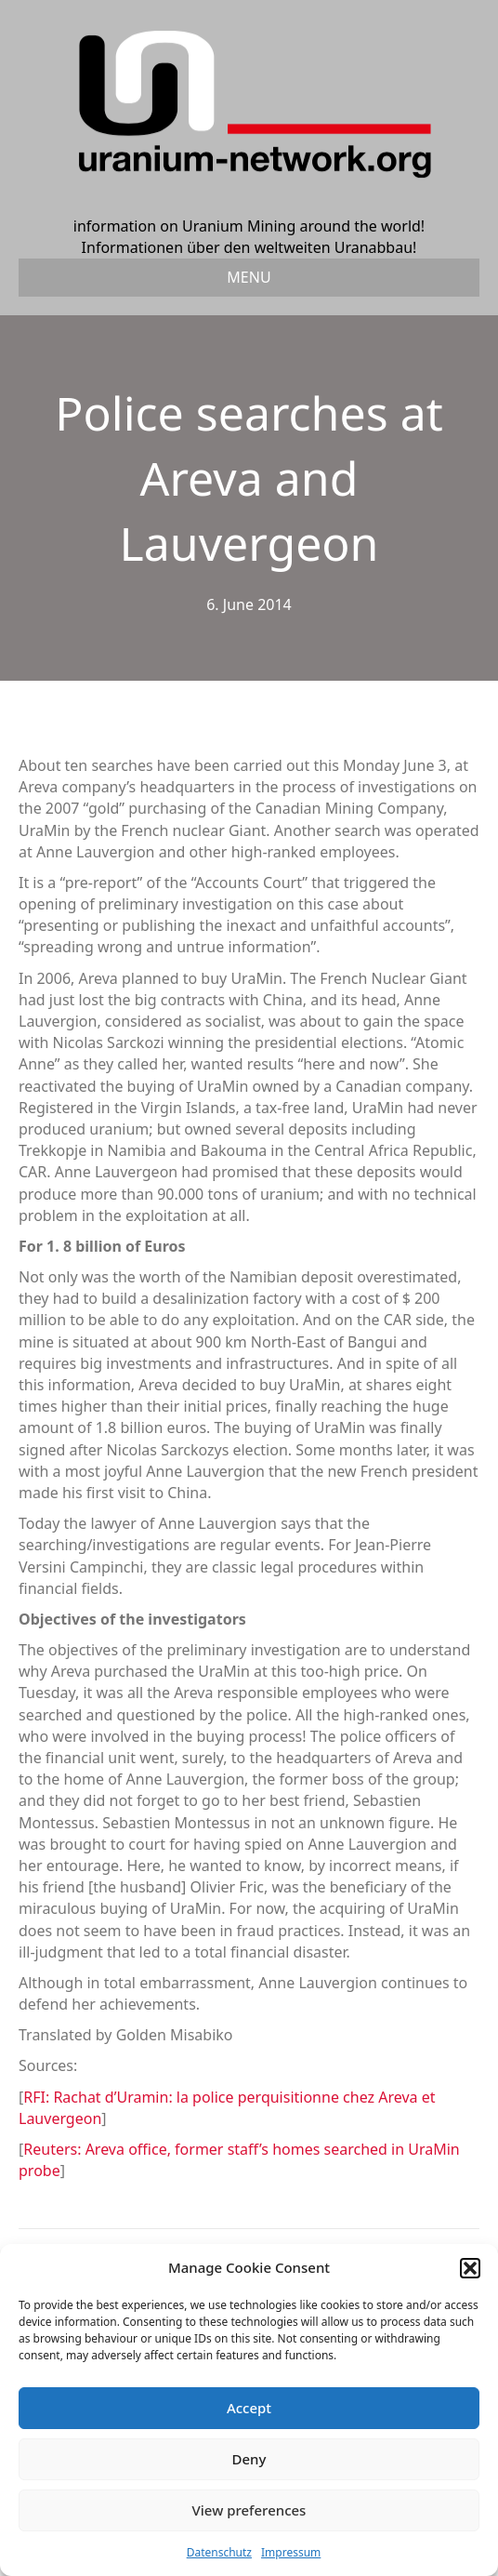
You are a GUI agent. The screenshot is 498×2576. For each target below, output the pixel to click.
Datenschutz (219, 2552)
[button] (470, 2268)
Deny (249, 2459)
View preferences (249, 2510)
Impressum (291, 2552)
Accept (249, 2407)
